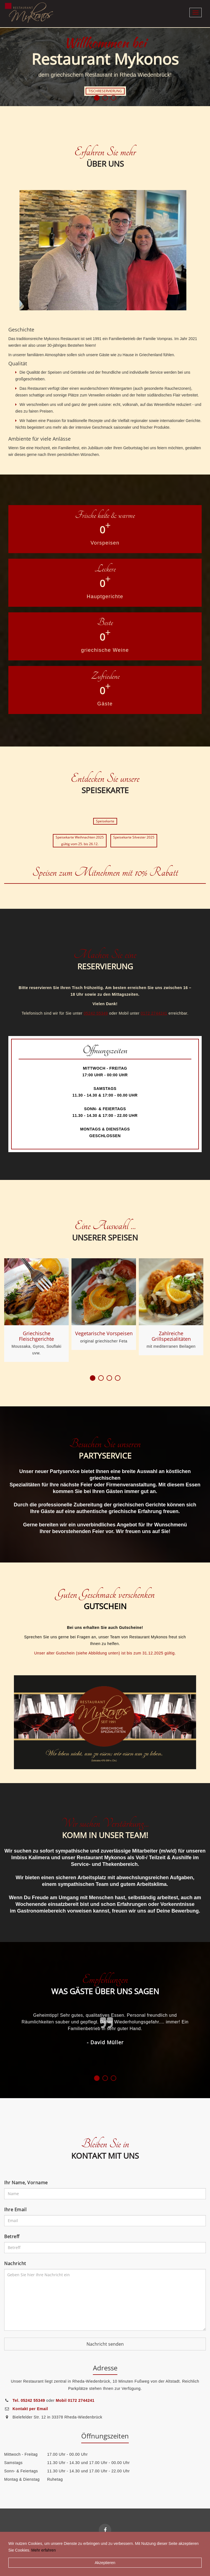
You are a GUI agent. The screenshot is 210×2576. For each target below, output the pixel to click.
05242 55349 (96, 1013)
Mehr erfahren (43, 2550)
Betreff (11, 2236)
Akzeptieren (105, 2562)
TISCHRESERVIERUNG (105, 91)
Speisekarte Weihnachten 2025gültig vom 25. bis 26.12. (80, 840)
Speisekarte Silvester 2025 (133, 837)
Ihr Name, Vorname (26, 2183)
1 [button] (97, 98)
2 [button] (105, 98)
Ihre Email (15, 2209)
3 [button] (113, 98)
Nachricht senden (105, 2344)
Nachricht (15, 2263)
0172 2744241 (154, 1013)
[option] (105, 65)
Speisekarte (105, 821)
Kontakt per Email (30, 2409)
